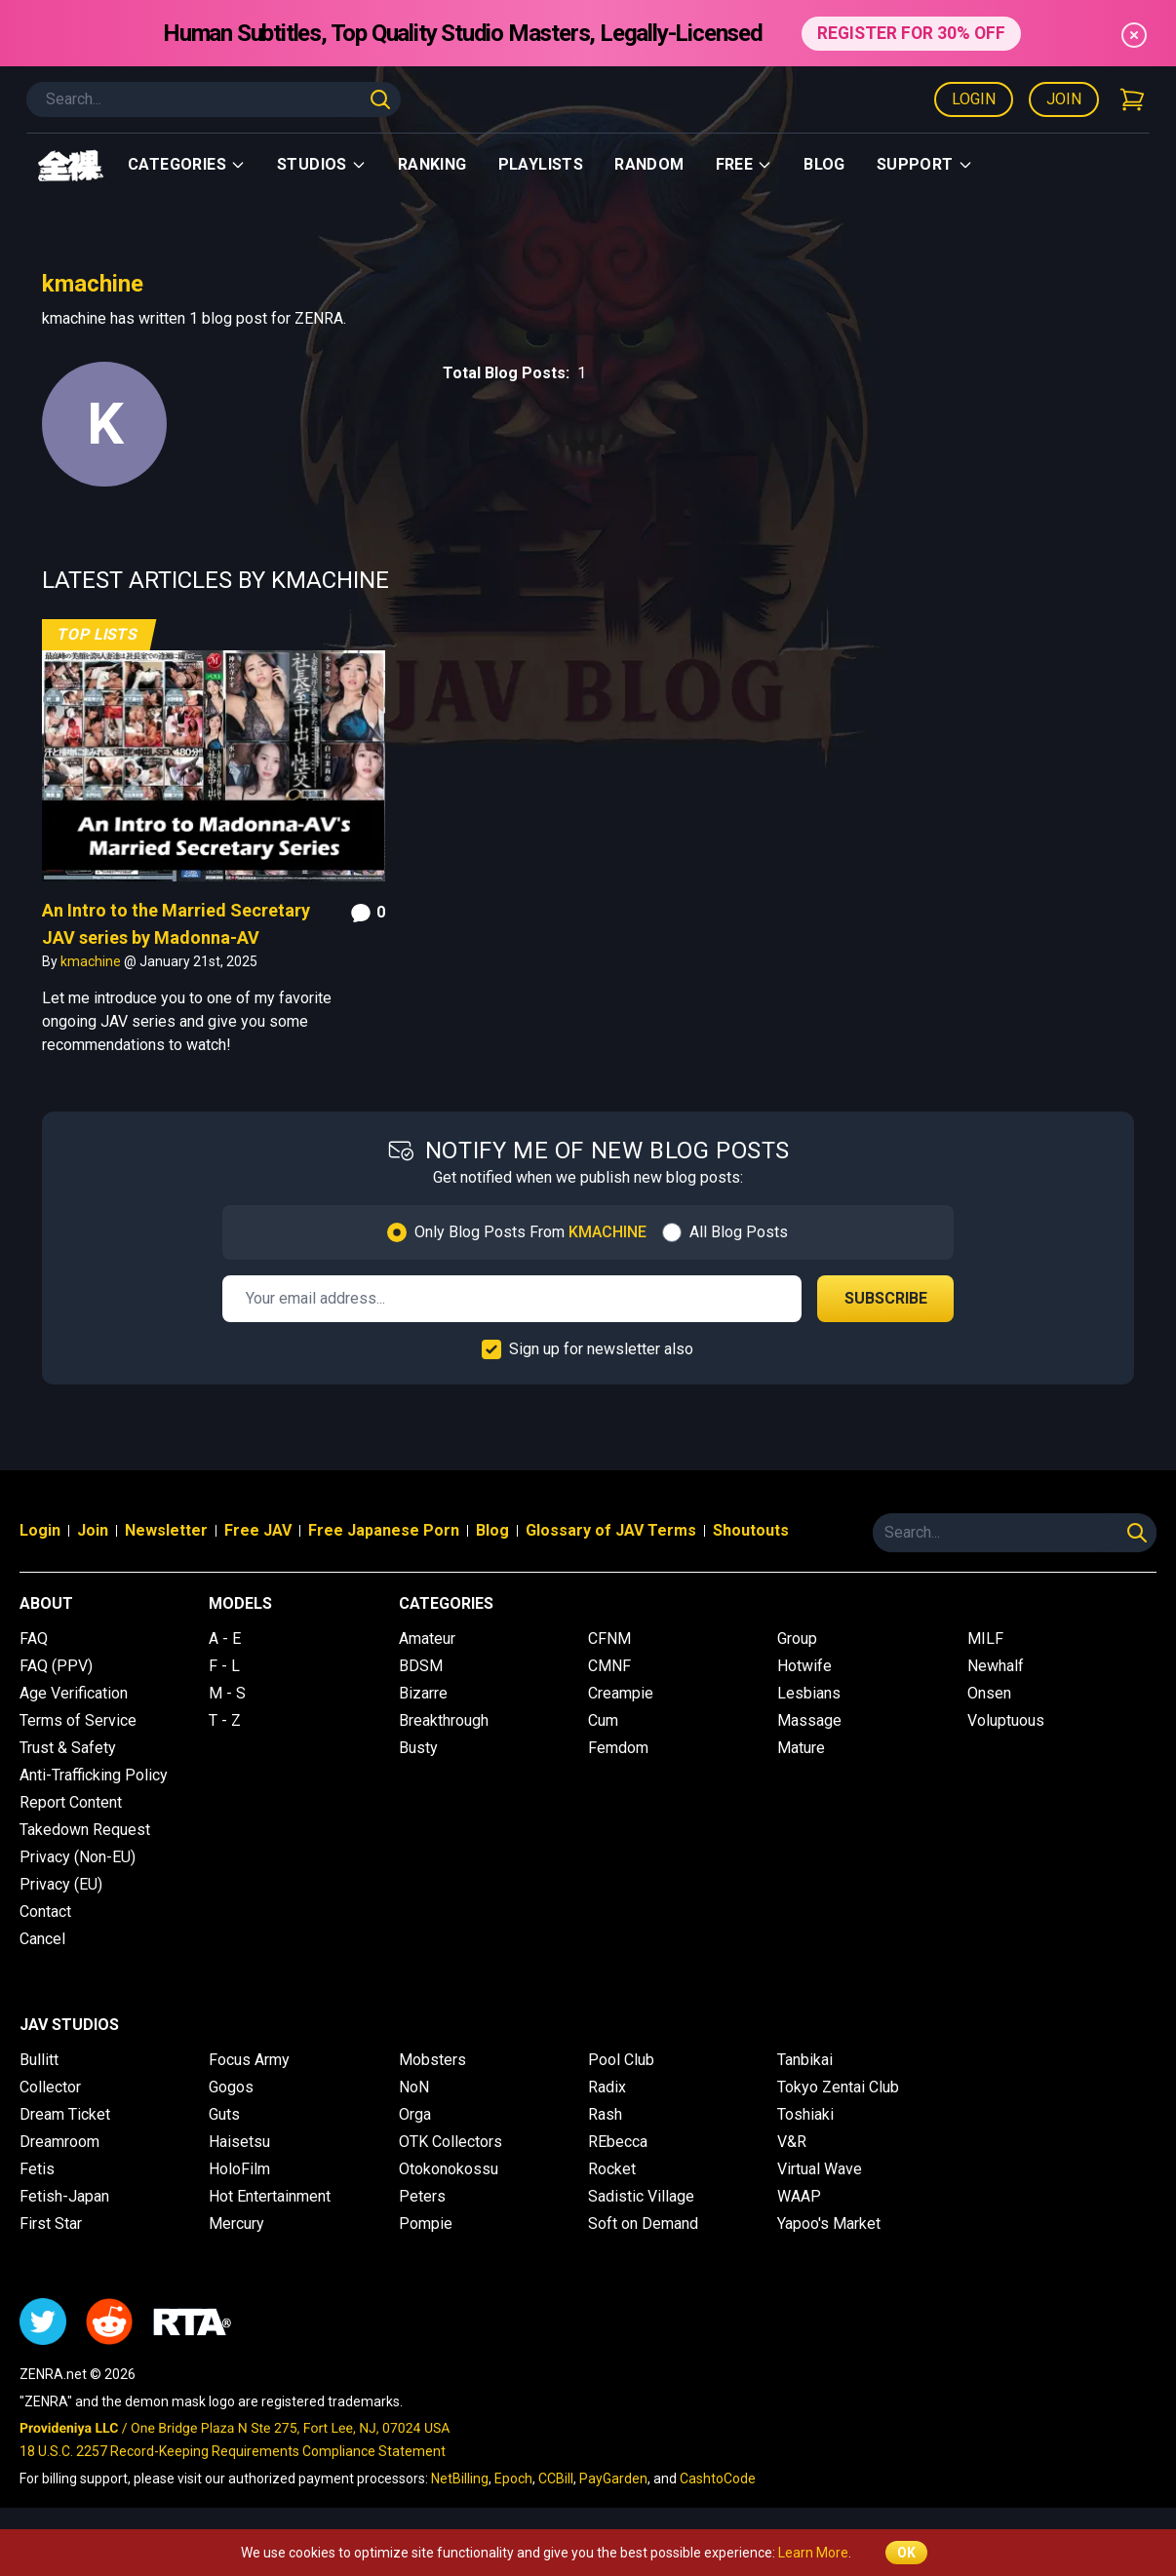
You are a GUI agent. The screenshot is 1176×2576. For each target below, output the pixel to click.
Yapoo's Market (829, 2223)
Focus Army (249, 2059)
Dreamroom (59, 2141)
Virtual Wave (819, 2169)
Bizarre (423, 1693)
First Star (51, 2223)
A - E (225, 1638)
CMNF (609, 1666)
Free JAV (258, 1530)
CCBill (555, 2478)
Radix (607, 2087)
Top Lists (97, 634)
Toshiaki (805, 2114)
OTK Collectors (450, 2141)
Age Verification (74, 1693)
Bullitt (39, 2059)
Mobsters (432, 2059)
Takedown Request (85, 1829)
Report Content (71, 1802)
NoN (414, 2087)
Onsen (989, 1693)
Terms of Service (78, 1720)
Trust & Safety (68, 1747)
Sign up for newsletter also (601, 1349)
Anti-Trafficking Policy (94, 1775)
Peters (422, 2196)
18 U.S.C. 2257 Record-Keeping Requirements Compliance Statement (233, 2451)
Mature (801, 1747)
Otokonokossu (448, 2169)
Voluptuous (1005, 1720)
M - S (227, 1693)
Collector (50, 2087)
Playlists (541, 164)
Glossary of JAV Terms (611, 1530)
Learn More (813, 2552)
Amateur (427, 1638)
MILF (985, 1638)
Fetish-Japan (64, 2196)
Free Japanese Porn (383, 1530)
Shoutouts (751, 1530)
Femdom (618, 1747)
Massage (809, 1720)
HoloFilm (239, 2169)
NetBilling (460, 2478)
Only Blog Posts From (530, 1232)
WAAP (799, 2196)
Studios (322, 164)
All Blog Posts (738, 1232)
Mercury (236, 2223)
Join (1063, 99)
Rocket (612, 2169)
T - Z (225, 1720)
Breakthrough (444, 1720)
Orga (415, 2114)
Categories (187, 164)
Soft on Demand (643, 2223)
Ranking (432, 164)
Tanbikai (805, 2059)
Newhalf (995, 1666)
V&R (791, 2141)
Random (649, 164)
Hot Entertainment (270, 2196)
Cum (603, 1720)
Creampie (620, 1693)
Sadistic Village (641, 2196)
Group (797, 1638)
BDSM (421, 1666)
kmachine (92, 961)
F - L (224, 1666)
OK (906, 2552)
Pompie (425, 2223)
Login (974, 99)
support (925, 164)
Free (744, 164)
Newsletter (166, 1530)
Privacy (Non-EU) (78, 1857)
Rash (605, 2114)
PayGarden (613, 2478)
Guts (224, 2114)
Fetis (37, 2169)
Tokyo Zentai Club (838, 2087)
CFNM (609, 1638)
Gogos (231, 2087)
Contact (45, 1911)
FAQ (34, 1638)
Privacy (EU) (61, 1884)
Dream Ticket (65, 2114)
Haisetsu (239, 2141)
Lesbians (809, 1693)
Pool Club (621, 2059)
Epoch (513, 2478)
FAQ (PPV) (56, 1666)
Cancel (42, 1939)
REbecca (617, 2141)
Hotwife (804, 1666)
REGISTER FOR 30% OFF (911, 32)
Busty (418, 1747)
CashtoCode (718, 2478)
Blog (824, 164)
